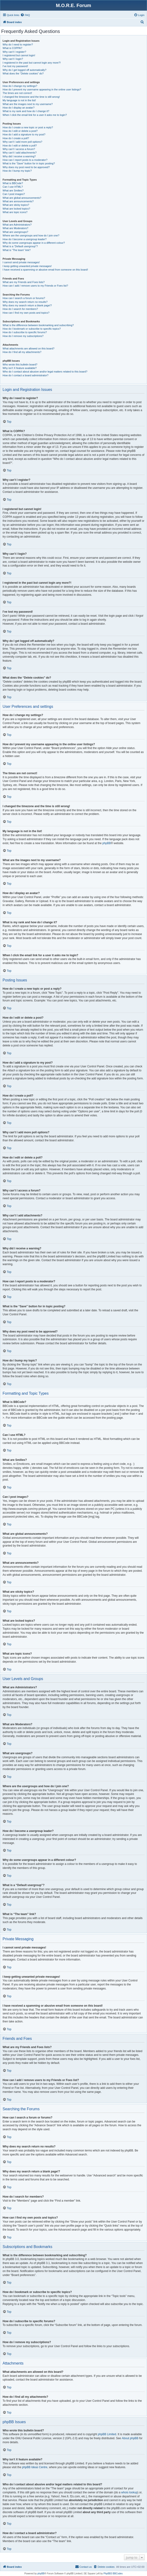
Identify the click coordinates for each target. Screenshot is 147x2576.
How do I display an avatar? (19, 107)
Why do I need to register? (18, 44)
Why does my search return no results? (25, 301)
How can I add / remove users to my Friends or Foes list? (35, 285)
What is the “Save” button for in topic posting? (29, 163)
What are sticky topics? (16, 204)
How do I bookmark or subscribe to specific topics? (32, 328)
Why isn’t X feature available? (20, 368)
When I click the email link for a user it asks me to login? (35, 114)
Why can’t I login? (13, 58)
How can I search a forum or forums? (24, 298)
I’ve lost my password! (15, 66)
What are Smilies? (13, 190)
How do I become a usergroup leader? (24, 239)
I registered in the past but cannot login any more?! (32, 62)
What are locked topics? (16, 208)
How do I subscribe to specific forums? (25, 332)
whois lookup (129, 2492)
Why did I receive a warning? (19, 156)
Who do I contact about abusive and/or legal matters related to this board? (45, 371)
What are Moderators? (15, 228)
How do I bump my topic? (17, 170)
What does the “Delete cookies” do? (23, 73)
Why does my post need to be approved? (26, 167)
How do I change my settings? (20, 86)
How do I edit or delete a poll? (20, 145)
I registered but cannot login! (19, 55)
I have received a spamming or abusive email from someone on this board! (45, 269)
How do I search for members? (20, 309)
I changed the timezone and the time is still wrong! (31, 96)
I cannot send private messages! (21, 262)
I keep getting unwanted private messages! (27, 266)
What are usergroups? (15, 232)
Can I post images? (14, 194)
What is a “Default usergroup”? (20, 246)
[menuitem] (25, 15)
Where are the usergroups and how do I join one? (31, 235)
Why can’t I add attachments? (20, 152)
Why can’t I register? (14, 51)
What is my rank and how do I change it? (26, 111)
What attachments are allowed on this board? (28, 348)
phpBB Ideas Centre (34, 2467)
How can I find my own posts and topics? (26, 312)
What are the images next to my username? (28, 104)
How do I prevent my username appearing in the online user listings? (42, 89)
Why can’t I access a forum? (19, 149)
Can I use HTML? (13, 186)
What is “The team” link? (17, 250)
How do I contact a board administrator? (25, 375)
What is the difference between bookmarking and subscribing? (38, 325)
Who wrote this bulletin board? (20, 364)
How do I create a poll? (16, 138)
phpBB (106, 843)
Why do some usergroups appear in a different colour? (34, 242)
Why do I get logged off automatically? (24, 70)
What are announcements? (18, 201)
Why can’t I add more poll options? (22, 141)
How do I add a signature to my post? (24, 134)
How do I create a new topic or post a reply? (28, 127)
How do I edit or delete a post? (20, 131)
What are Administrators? (17, 224)
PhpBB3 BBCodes (113, 2573)
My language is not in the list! (19, 100)
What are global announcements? (22, 197)
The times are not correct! (17, 93)
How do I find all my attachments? (22, 352)
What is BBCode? (13, 183)
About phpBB (130, 2438)
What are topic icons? (15, 212)
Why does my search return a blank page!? (27, 305)
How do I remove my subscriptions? (23, 336)
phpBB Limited (107, 2434)
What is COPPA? (12, 48)
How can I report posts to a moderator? (25, 159)
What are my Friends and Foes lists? (24, 282)
